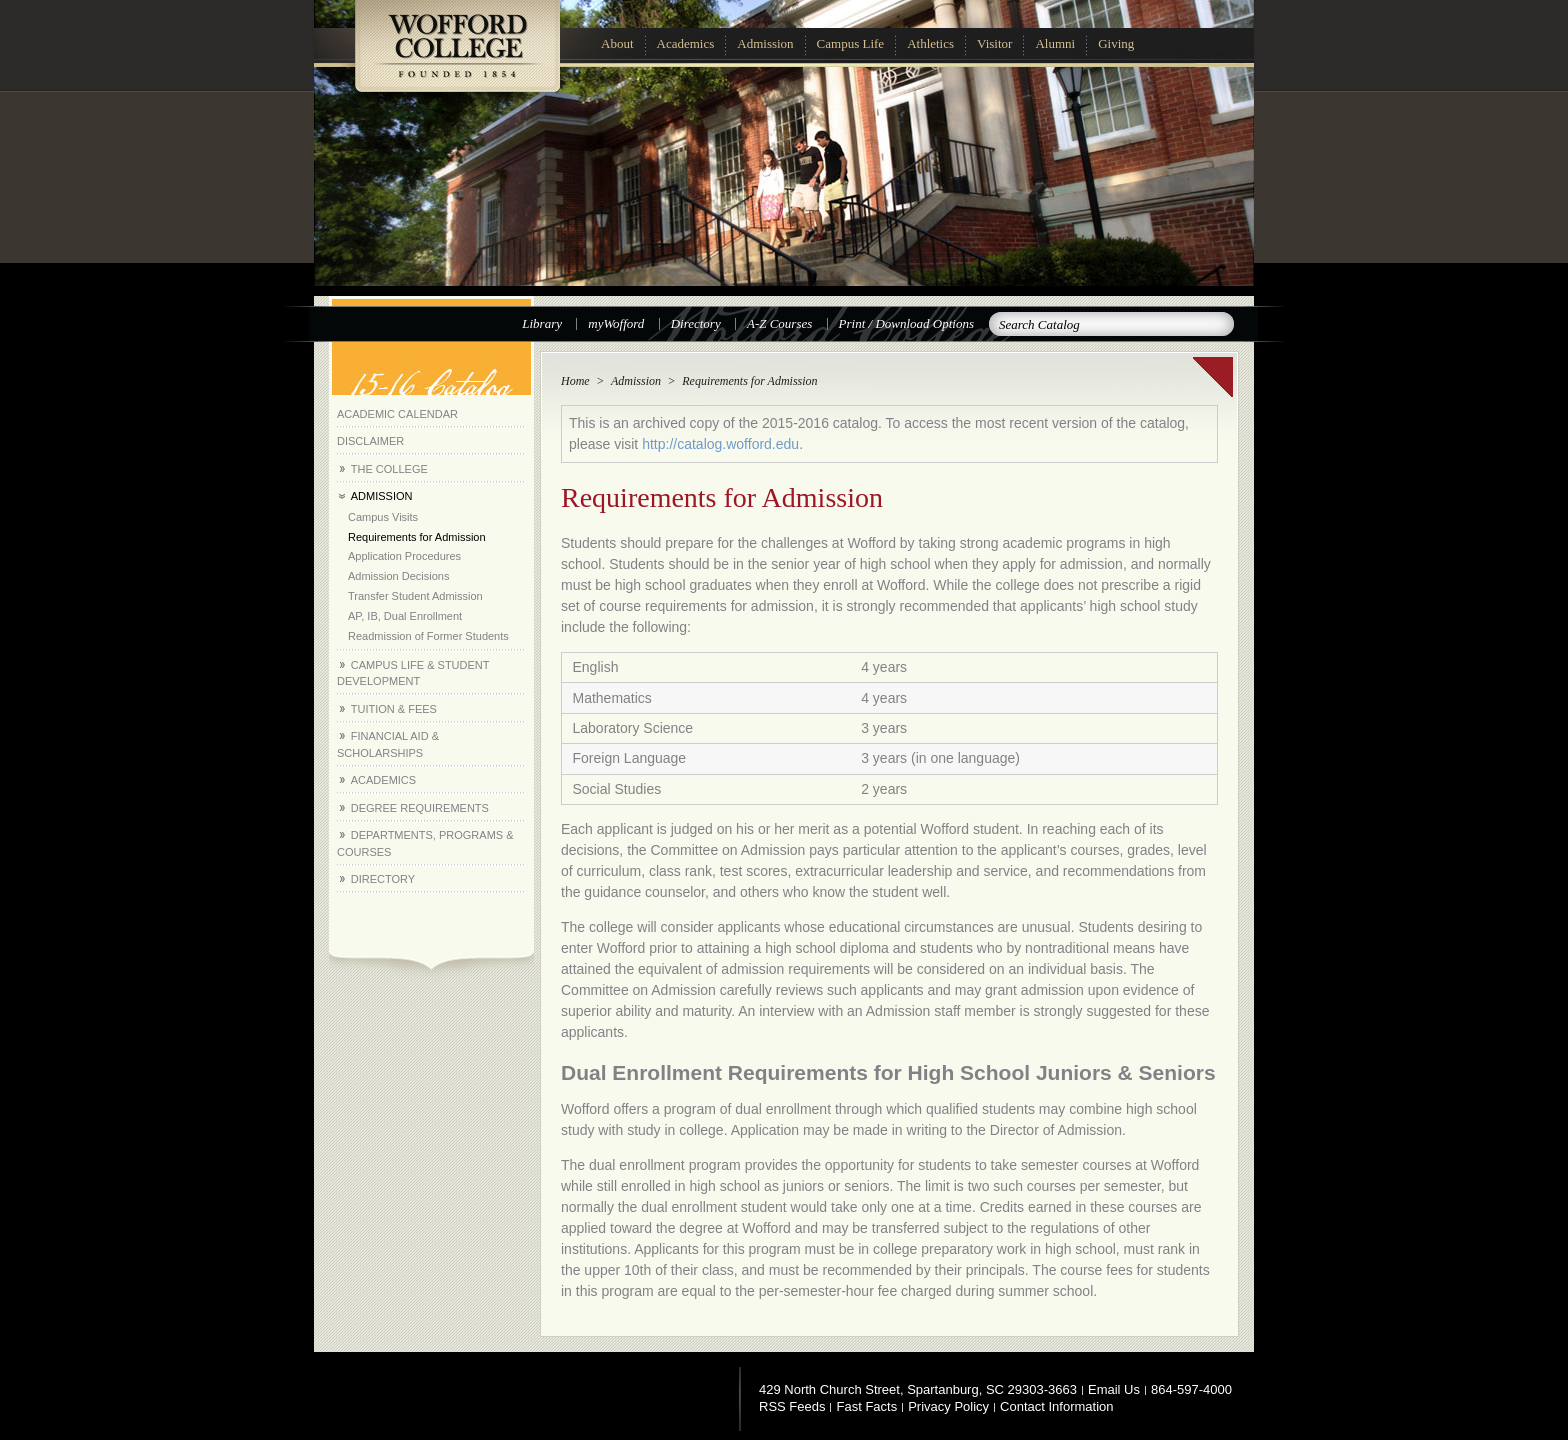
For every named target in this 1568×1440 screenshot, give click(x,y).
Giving (1116, 43)
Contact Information (1056, 1406)
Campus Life (851, 43)
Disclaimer (370, 441)
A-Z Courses (779, 323)
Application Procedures (404, 556)
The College (389, 469)
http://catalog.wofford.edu (720, 444)
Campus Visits (383, 517)
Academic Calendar (397, 414)
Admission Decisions (398, 576)
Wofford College (457, 57)
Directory (696, 323)
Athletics (930, 43)
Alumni (1055, 43)
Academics (686, 43)
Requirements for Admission (417, 537)
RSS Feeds (792, 1406)
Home (575, 381)
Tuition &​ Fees (394, 709)
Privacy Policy (948, 1406)
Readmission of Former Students (428, 636)
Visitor (994, 43)
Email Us (1114, 1389)
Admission (765, 43)
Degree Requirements (420, 808)
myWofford (616, 323)
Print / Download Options (906, 323)
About (617, 43)
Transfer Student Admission (415, 596)
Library (542, 323)
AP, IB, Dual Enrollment (405, 616)
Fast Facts (866, 1406)
